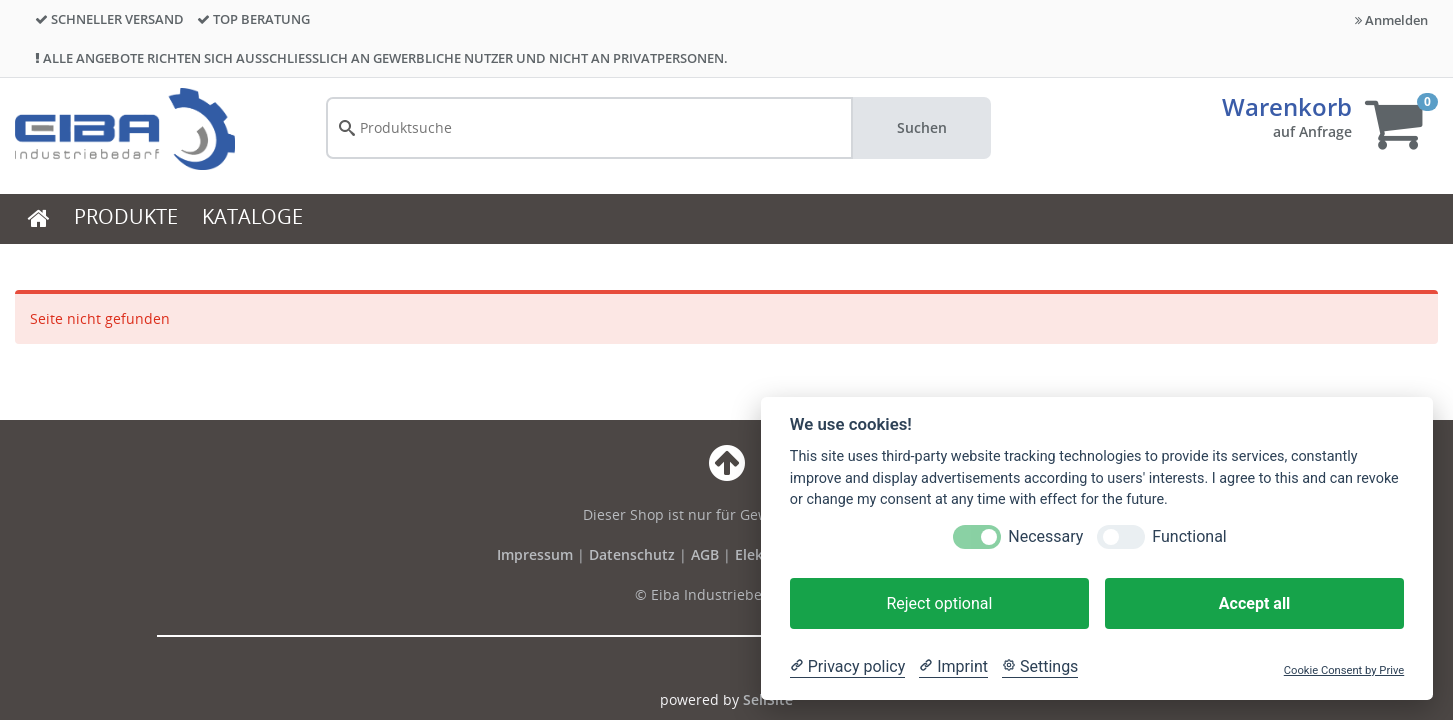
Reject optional (939, 603)
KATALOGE (252, 216)
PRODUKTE (126, 216)
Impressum (537, 554)
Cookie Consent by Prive (1344, 670)
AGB (707, 554)
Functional (1189, 536)
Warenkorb (1287, 106)
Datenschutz (632, 554)
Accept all (1254, 603)
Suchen (922, 127)
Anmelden (1391, 20)
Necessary (1045, 536)
